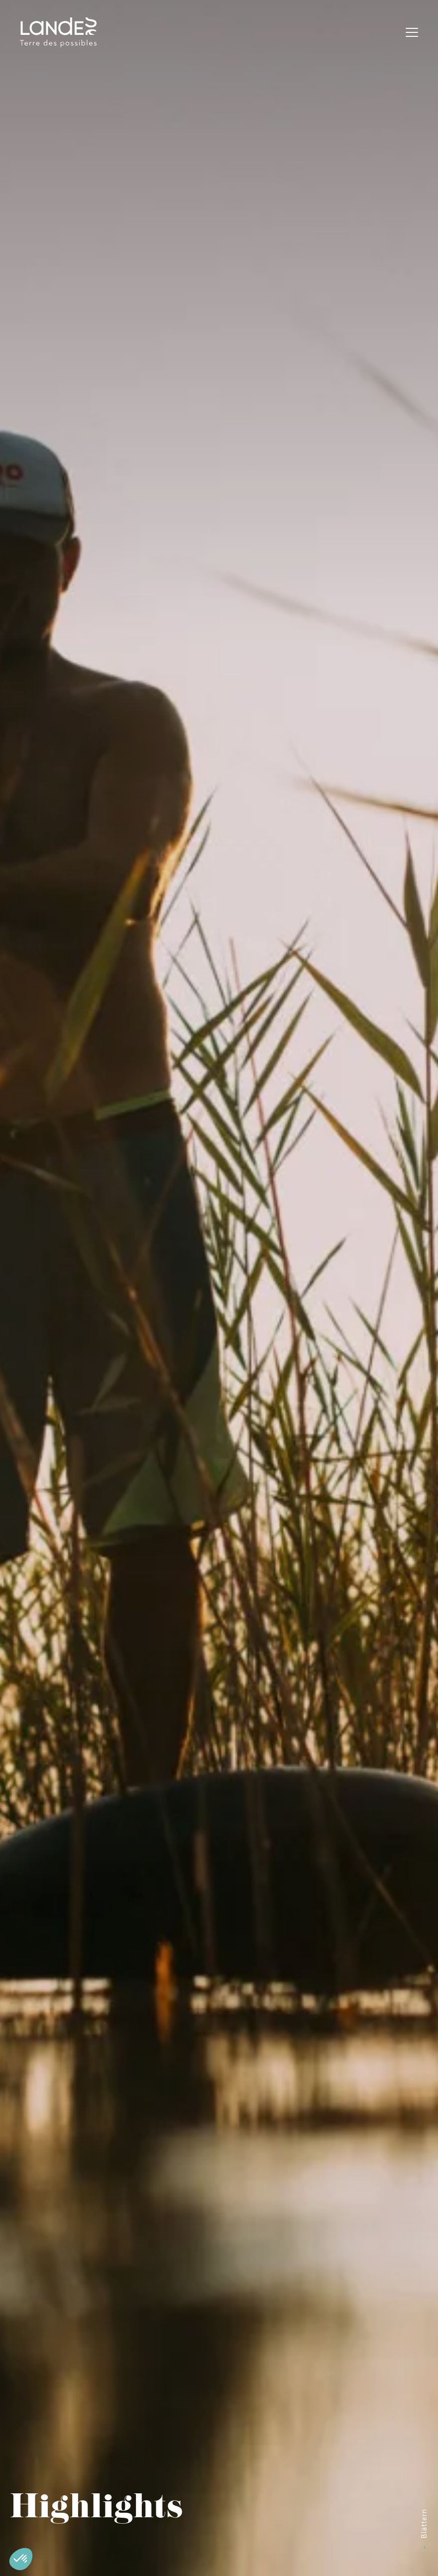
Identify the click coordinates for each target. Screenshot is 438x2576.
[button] (21, 2559)
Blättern (424, 2523)
